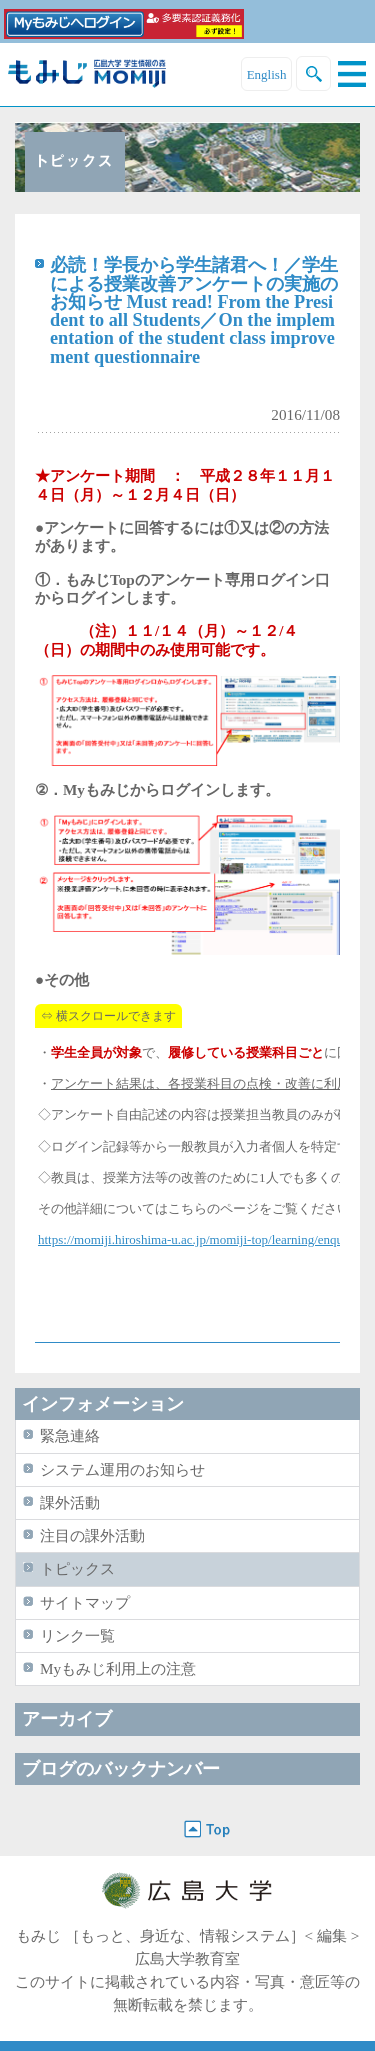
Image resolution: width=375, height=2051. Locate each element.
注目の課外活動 (92, 1535)
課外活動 (70, 1502)
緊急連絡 (70, 1435)
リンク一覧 (77, 1635)
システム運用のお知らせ (122, 1469)
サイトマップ (85, 1602)
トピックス (77, 1568)
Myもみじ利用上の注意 (118, 1668)
